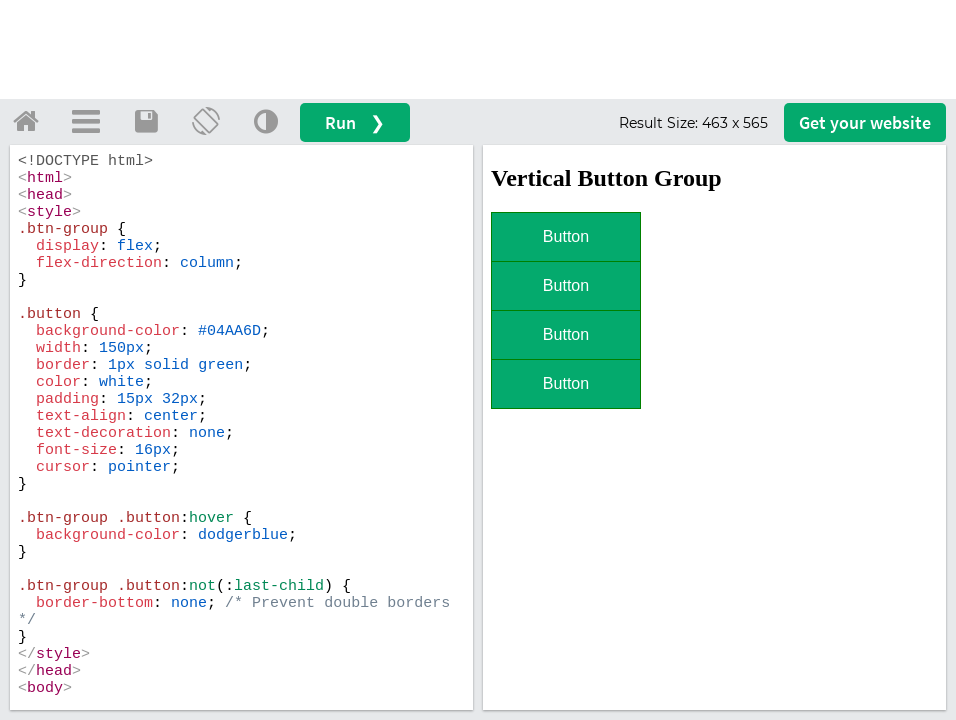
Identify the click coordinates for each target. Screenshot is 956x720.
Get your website (865, 122)
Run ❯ (355, 122)
